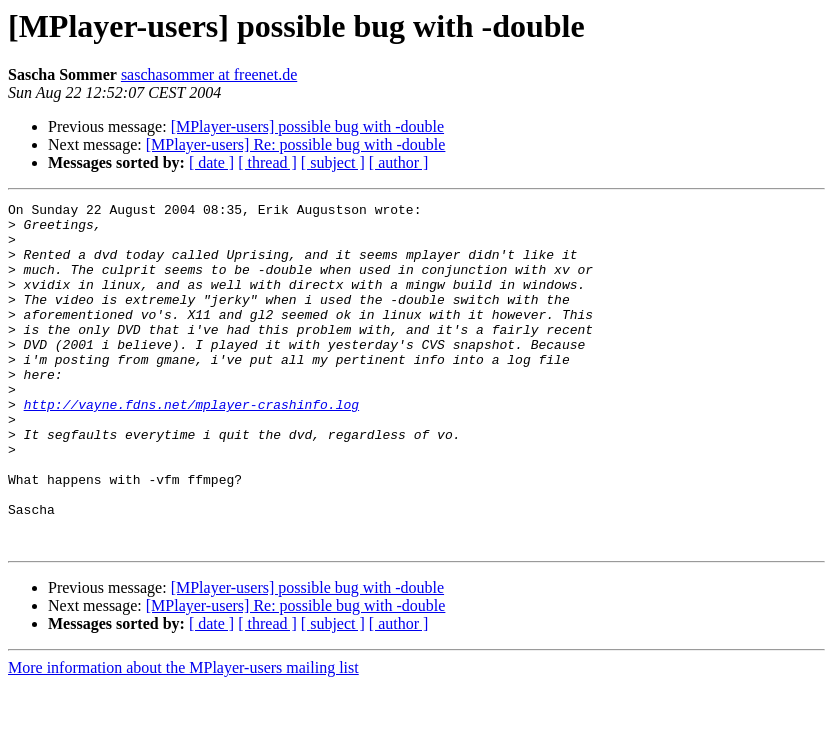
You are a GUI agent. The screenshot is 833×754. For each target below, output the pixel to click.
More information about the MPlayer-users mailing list (183, 736)
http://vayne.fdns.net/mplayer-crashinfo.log (191, 446)
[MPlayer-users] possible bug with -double (307, 126)
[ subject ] (333, 162)
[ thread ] (267, 162)
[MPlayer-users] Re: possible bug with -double (296, 144)
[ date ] (211, 162)
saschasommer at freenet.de (209, 74)
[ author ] (399, 162)
